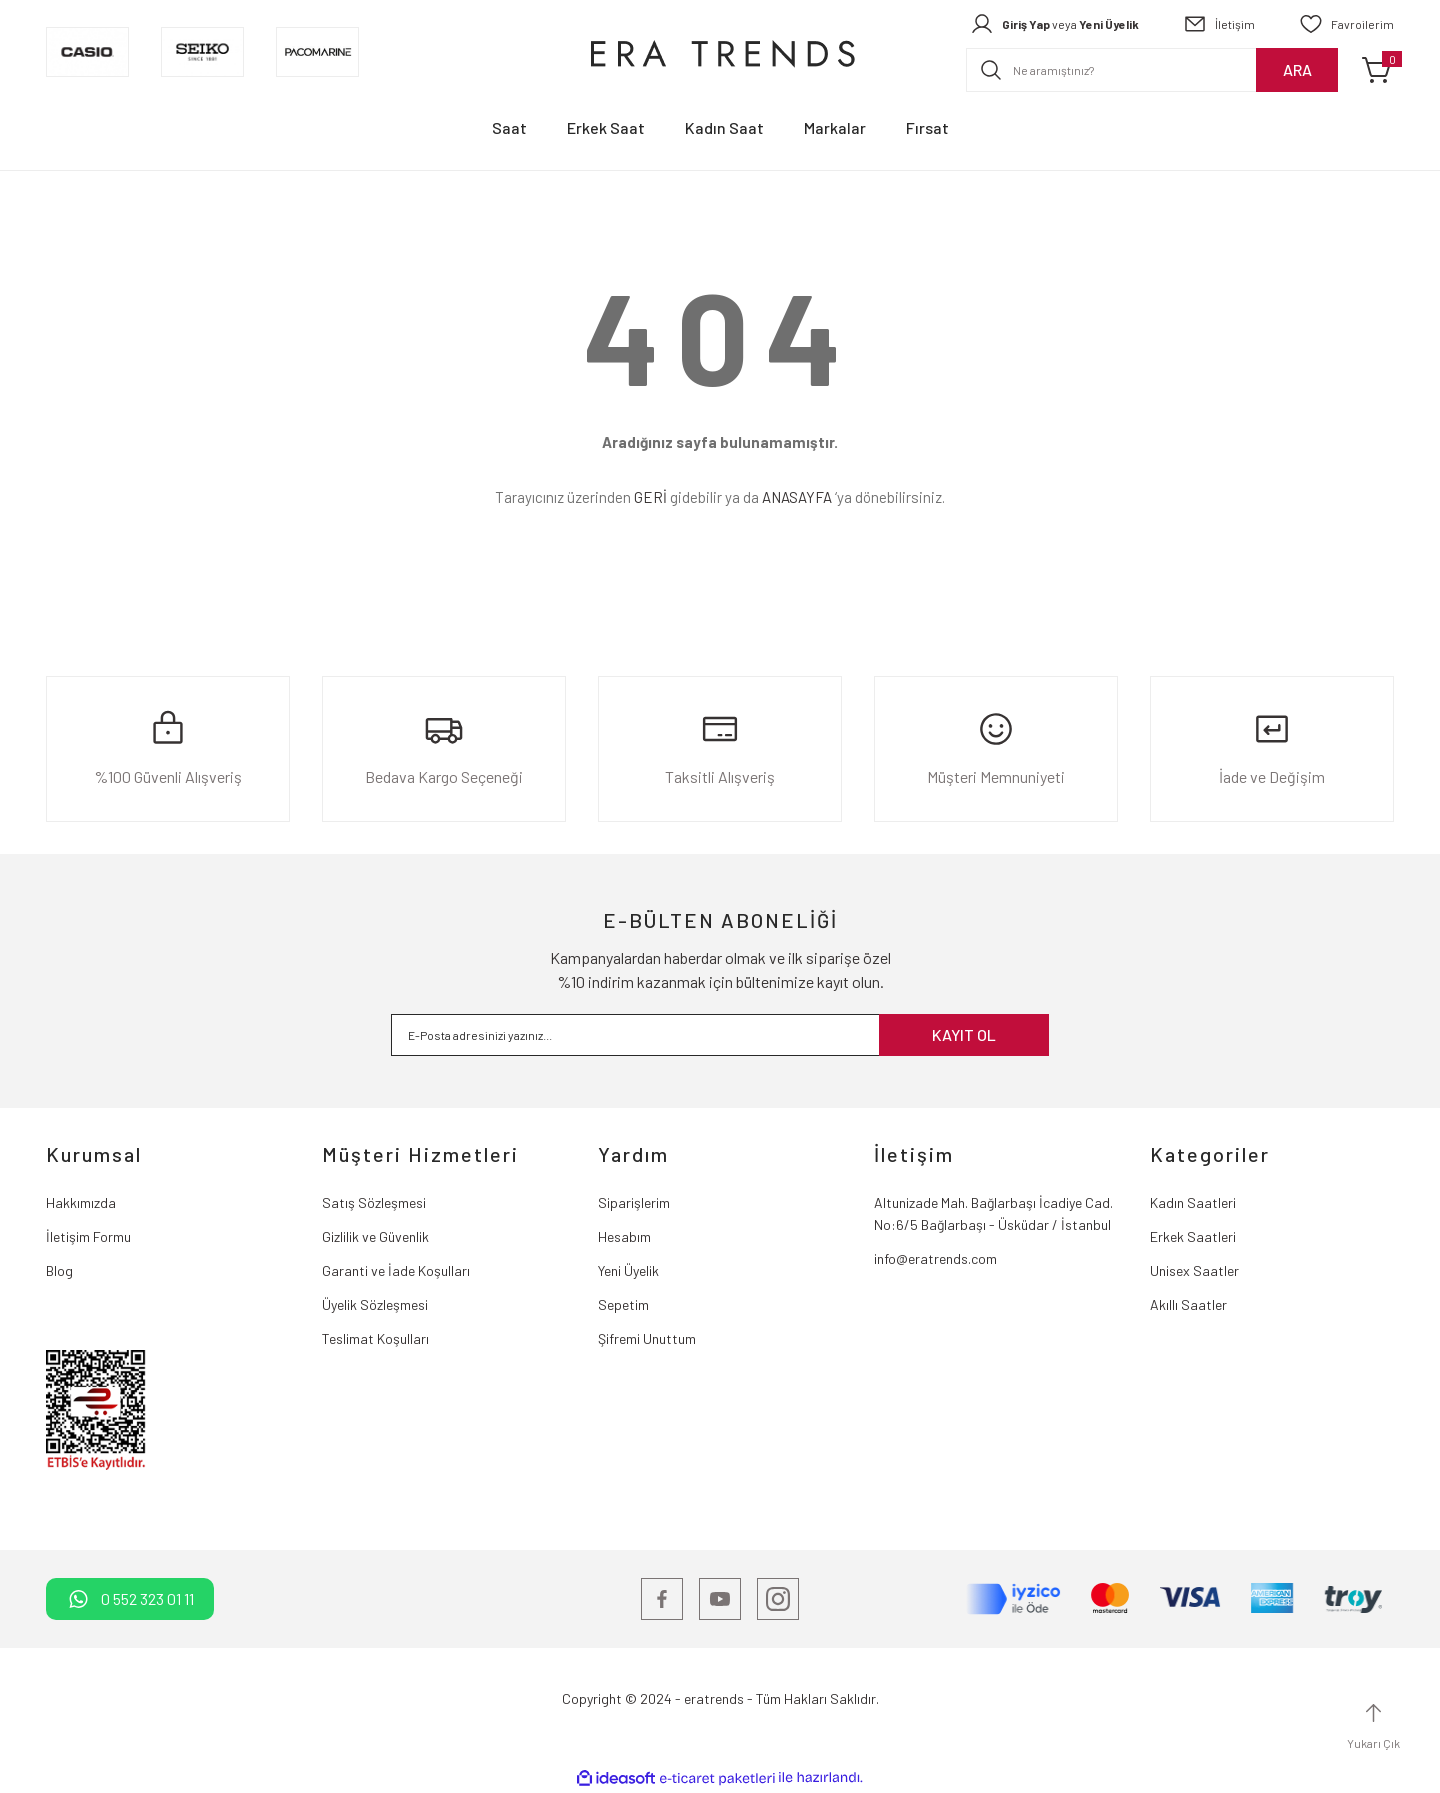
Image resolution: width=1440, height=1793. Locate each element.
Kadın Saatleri (1193, 1202)
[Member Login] (1054, 24)
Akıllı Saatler (1188, 1304)
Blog (59, 1270)
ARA (1297, 69)
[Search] (1152, 70)
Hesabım (624, 1236)
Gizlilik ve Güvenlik (375, 1236)
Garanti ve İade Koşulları (396, 1270)
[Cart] (1378, 70)
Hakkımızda (81, 1202)
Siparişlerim (634, 1202)
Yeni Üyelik (628, 1270)
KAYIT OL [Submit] (964, 1034)
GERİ (650, 497)
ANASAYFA (797, 497)
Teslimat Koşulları (375, 1338)
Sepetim (623, 1304)
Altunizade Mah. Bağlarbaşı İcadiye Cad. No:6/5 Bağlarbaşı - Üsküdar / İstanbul (993, 1213)
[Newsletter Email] (720, 1035)
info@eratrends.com (935, 1258)
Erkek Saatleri (1193, 1236)
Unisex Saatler (1194, 1270)
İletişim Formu (88, 1236)
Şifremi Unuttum (647, 1338)
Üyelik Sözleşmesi (375, 1304)
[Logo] (720, 52)
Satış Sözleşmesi (374, 1202)
